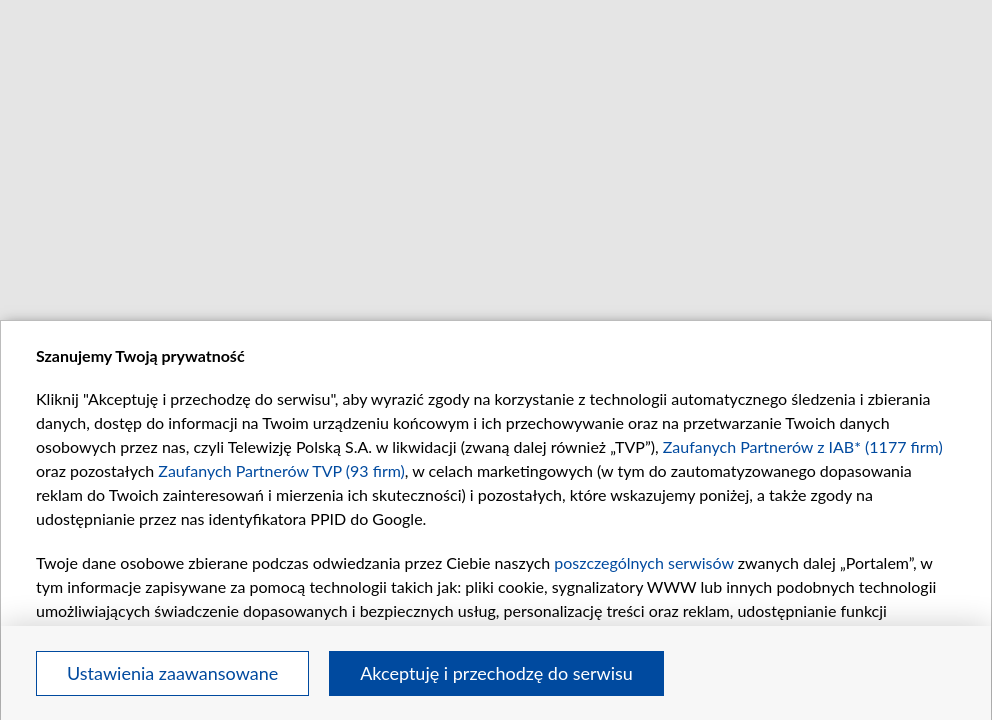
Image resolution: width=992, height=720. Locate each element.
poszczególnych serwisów (643, 562)
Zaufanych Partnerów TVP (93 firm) (281, 470)
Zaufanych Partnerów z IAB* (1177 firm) (803, 446)
